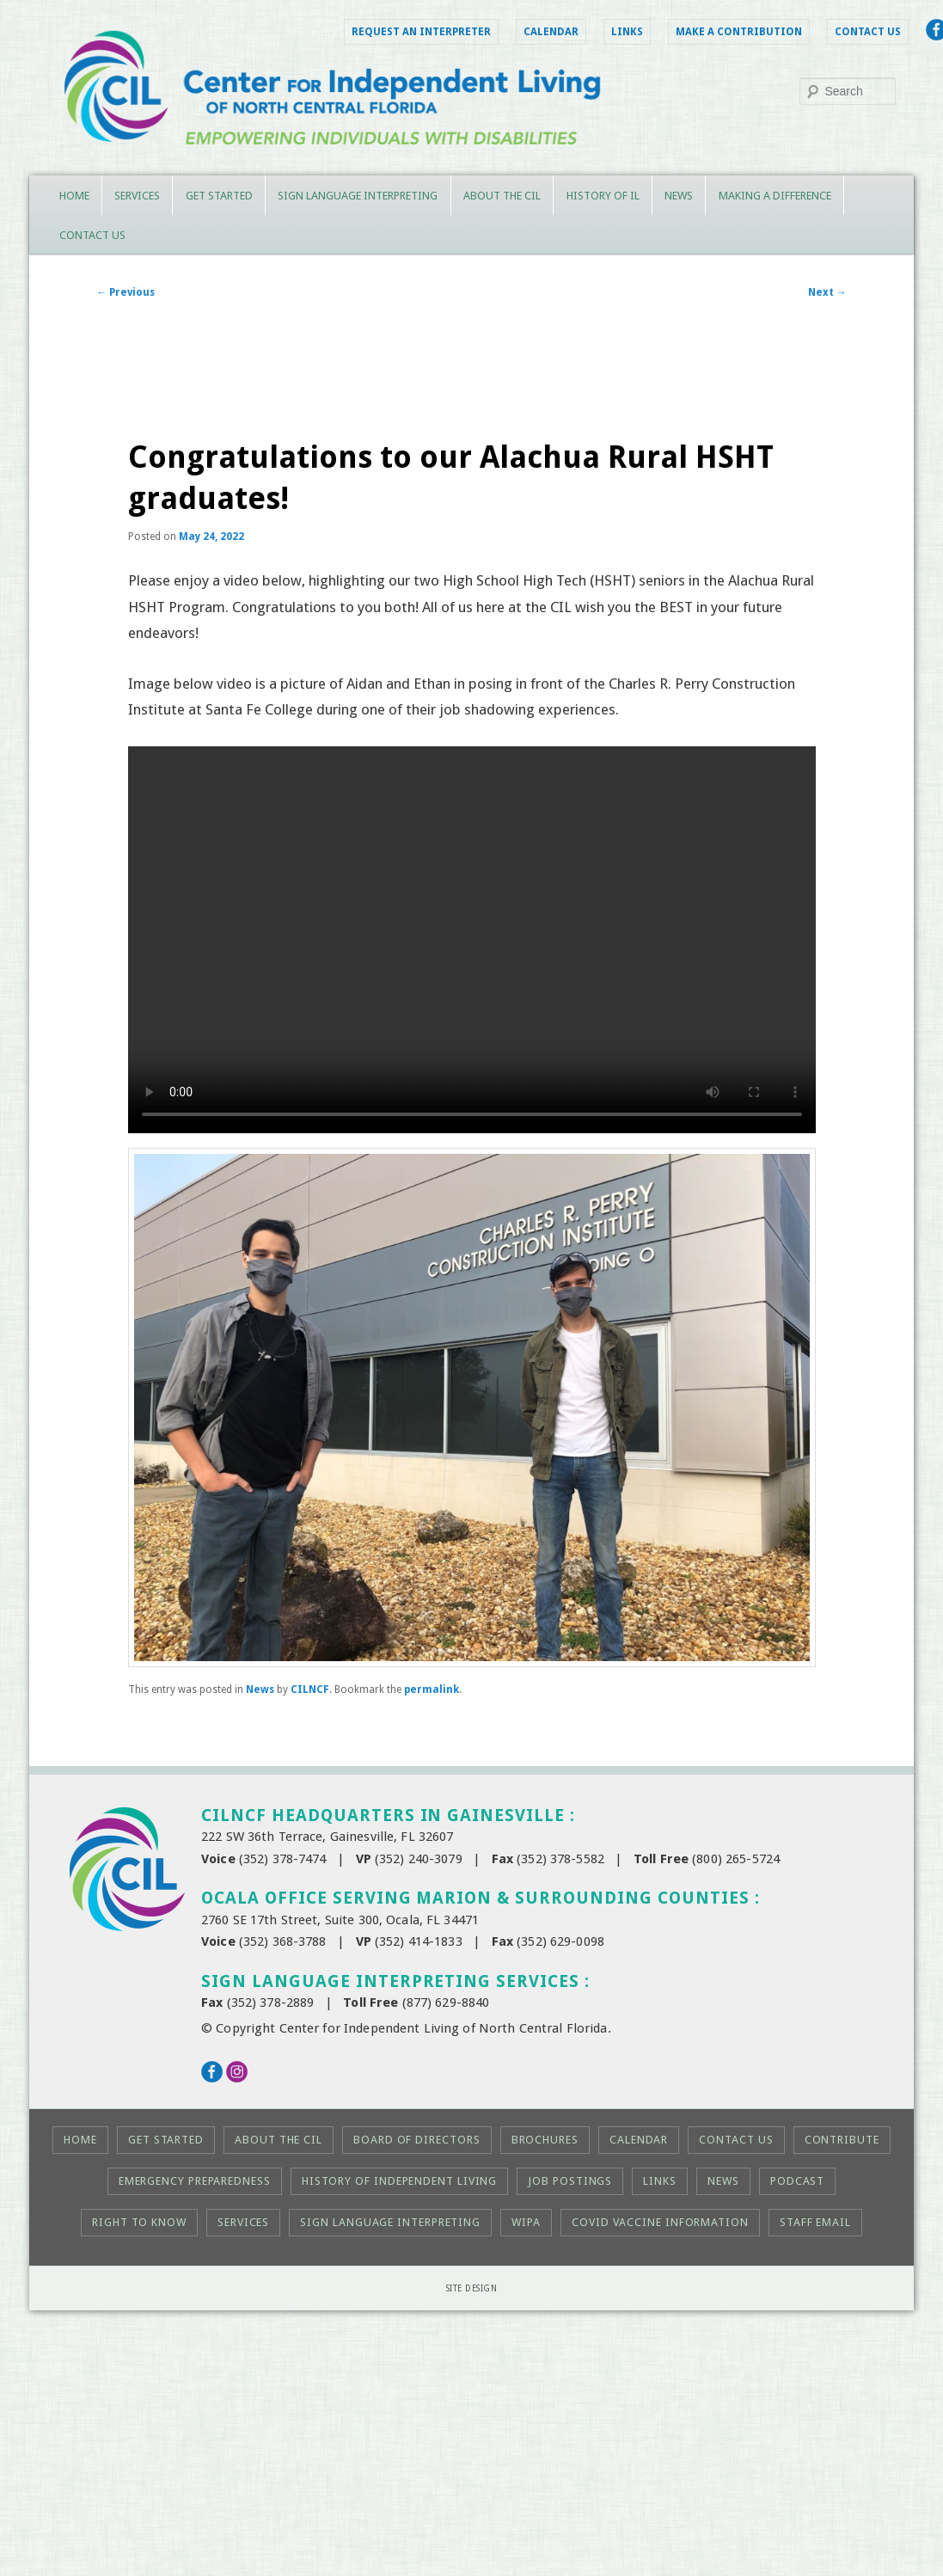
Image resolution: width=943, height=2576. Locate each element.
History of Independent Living (399, 2180)
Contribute (842, 2139)
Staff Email (815, 2222)
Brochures (545, 2139)
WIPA (526, 2222)
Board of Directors (416, 2139)
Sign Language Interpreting (358, 195)
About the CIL (502, 195)
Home (74, 195)
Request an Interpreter (421, 32)
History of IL (603, 195)
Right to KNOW (139, 2222)
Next (827, 292)
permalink (431, 1690)
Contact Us (868, 32)
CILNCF (310, 1690)
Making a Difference (775, 195)
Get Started (219, 195)
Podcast (797, 2180)
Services (137, 195)
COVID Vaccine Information (660, 2222)
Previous (125, 292)
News (678, 195)
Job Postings (570, 2180)
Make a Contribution (739, 32)
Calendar (551, 32)
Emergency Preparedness (195, 2180)
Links (627, 32)
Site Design (472, 2288)
